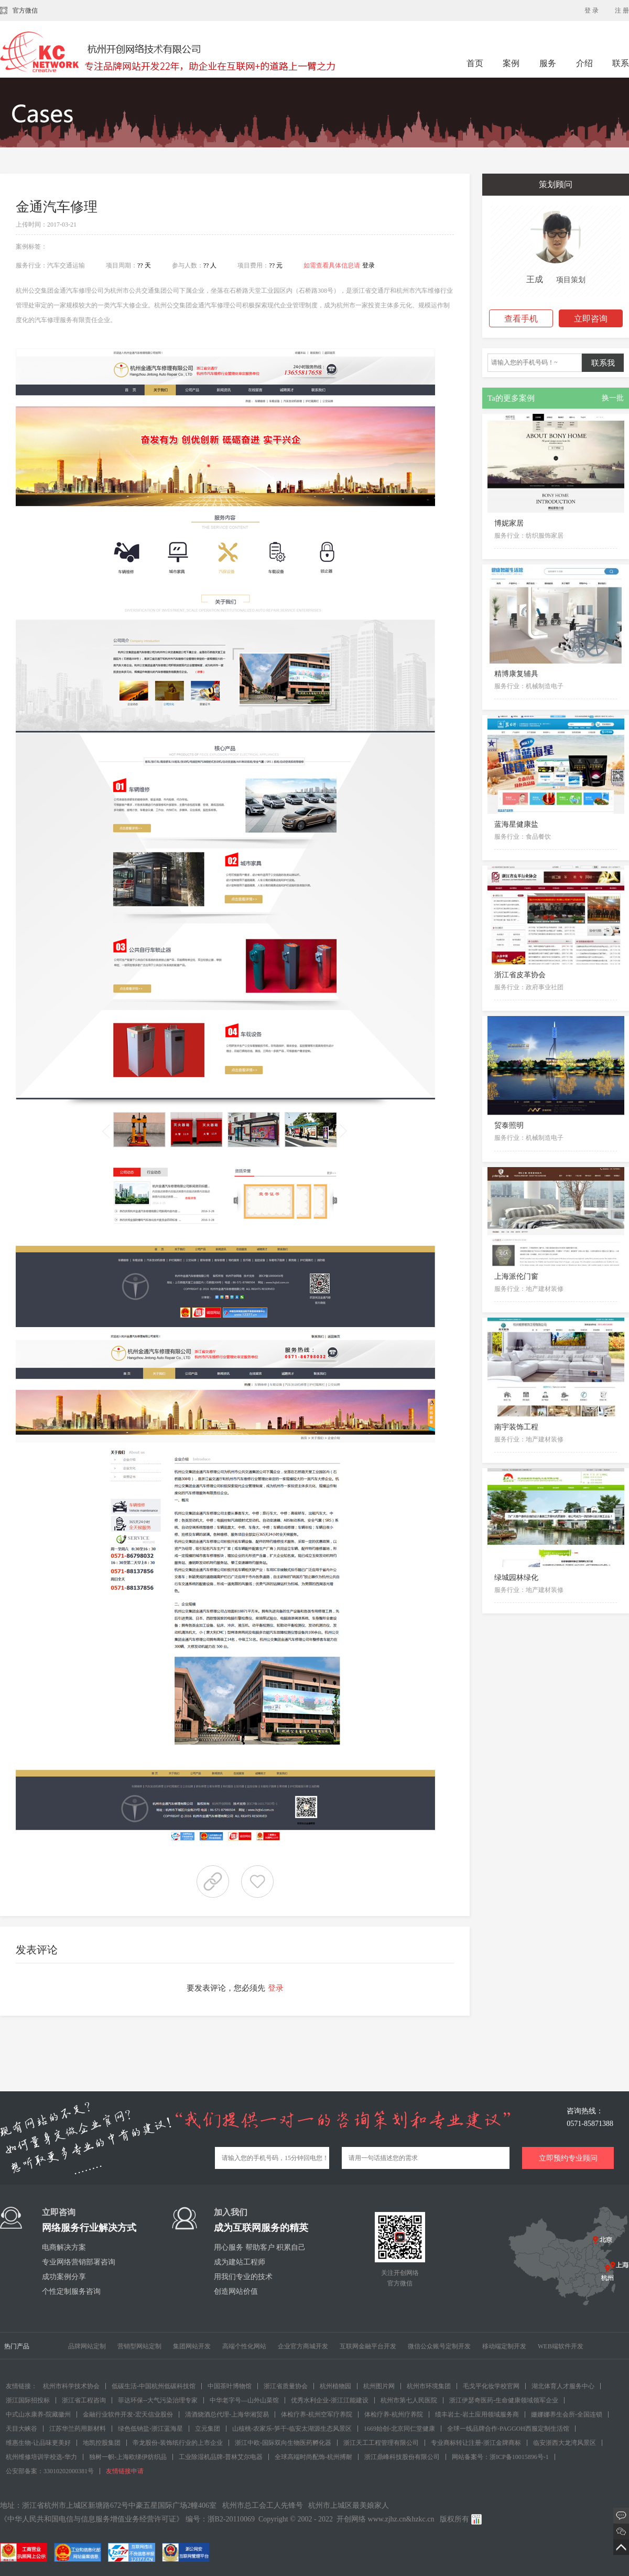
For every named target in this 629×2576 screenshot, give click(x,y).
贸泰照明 (509, 1125)
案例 (512, 63)
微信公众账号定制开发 (439, 2346)
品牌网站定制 (87, 2346)
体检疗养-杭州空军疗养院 (316, 2414)
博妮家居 (509, 523)
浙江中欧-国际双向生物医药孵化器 (283, 2442)
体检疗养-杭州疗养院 (393, 2414)
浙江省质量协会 (286, 2386)
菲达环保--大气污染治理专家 (158, 2400)
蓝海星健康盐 (516, 824)
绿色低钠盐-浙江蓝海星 (150, 2428)
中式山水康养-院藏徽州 (38, 2414)
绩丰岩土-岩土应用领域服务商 (477, 2414)
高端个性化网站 (244, 2346)
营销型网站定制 (139, 2346)
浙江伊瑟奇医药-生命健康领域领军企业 (503, 2400)
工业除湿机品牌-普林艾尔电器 (221, 2457)
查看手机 (521, 318)
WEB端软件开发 (560, 2346)
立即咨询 (591, 318)
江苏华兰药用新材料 (77, 2428)
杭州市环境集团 (429, 2386)
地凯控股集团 (102, 2442)
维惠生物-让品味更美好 (38, 2442)
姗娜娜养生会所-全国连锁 (566, 2414)
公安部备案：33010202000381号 (50, 2471)
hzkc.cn (422, 2519)
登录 (368, 265)
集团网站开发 (192, 2346)
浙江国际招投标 (28, 2400)
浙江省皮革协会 (520, 975)
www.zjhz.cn (387, 2519)
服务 (548, 63)
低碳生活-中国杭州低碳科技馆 (154, 2386)
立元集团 (207, 2428)
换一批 (613, 398)
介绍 (584, 63)
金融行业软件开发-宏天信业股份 (128, 2414)
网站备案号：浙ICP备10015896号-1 (500, 2457)
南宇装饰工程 (516, 1427)
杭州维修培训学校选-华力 (41, 2457)
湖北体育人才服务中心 (563, 2386)
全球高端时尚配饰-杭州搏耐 (313, 2457)
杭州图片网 (379, 2386)
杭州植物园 (335, 2386)
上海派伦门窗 (516, 1276)
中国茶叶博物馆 (230, 2386)
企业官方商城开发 (303, 2346)
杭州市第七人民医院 (409, 2400)
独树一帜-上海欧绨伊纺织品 (128, 2457)
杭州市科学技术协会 (71, 2386)
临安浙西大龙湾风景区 (564, 2442)
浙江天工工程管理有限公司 (381, 2442)
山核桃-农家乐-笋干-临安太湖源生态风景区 (292, 2428)
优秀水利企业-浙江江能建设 (329, 2400)
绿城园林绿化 (516, 1577)
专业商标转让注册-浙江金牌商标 (476, 2442)
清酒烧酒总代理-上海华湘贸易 (227, 2414)
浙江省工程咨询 (84, 2400)
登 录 (591, 10)
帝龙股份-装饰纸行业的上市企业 (178, 2442)
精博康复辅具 (516, 674)
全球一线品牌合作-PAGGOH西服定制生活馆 (508, 2428)
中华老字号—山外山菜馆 (244, 2400)
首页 (475, 63)
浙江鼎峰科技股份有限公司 (402, 2457)
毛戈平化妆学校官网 (491, 2386)
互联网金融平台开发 (368, 2346)
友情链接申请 (125, 2471)
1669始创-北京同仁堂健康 (399, 2428)
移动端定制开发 (504, 2346)
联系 (620, 63)
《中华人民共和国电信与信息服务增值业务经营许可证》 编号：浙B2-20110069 (127, 2519)
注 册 (622, 10)
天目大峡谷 (21, 2428)
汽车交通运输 (66, 265)
